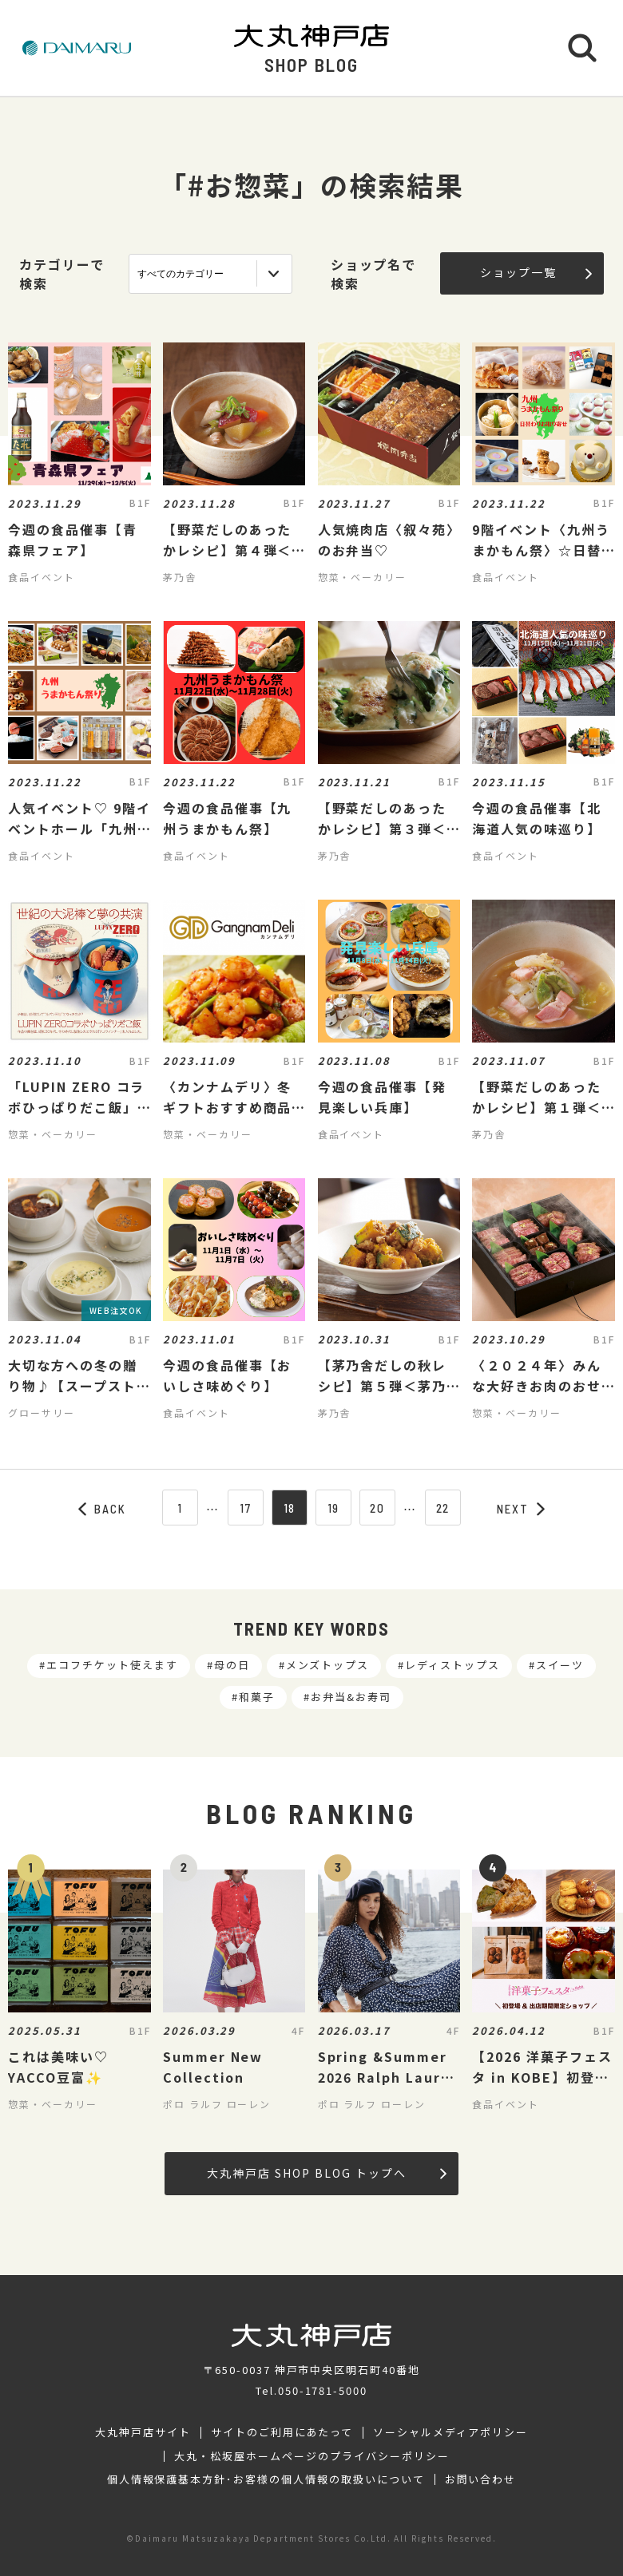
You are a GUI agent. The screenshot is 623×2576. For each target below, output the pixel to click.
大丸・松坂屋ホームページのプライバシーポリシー (311, 2456)
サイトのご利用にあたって (282, 2432)
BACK (102, 1509)
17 (246, 1508)
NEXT (521, 1509)
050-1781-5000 (322, 2390)
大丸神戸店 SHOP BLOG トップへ (326, 2173)
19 (333, 1508)
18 (290, 1508)
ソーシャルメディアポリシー (450, 2432)
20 (377, 1508)
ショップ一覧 (536, 272)
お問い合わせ (481, 2479)
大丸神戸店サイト (143, 2432)
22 (443, 1508)
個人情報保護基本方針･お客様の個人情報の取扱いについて (266, 2479)
